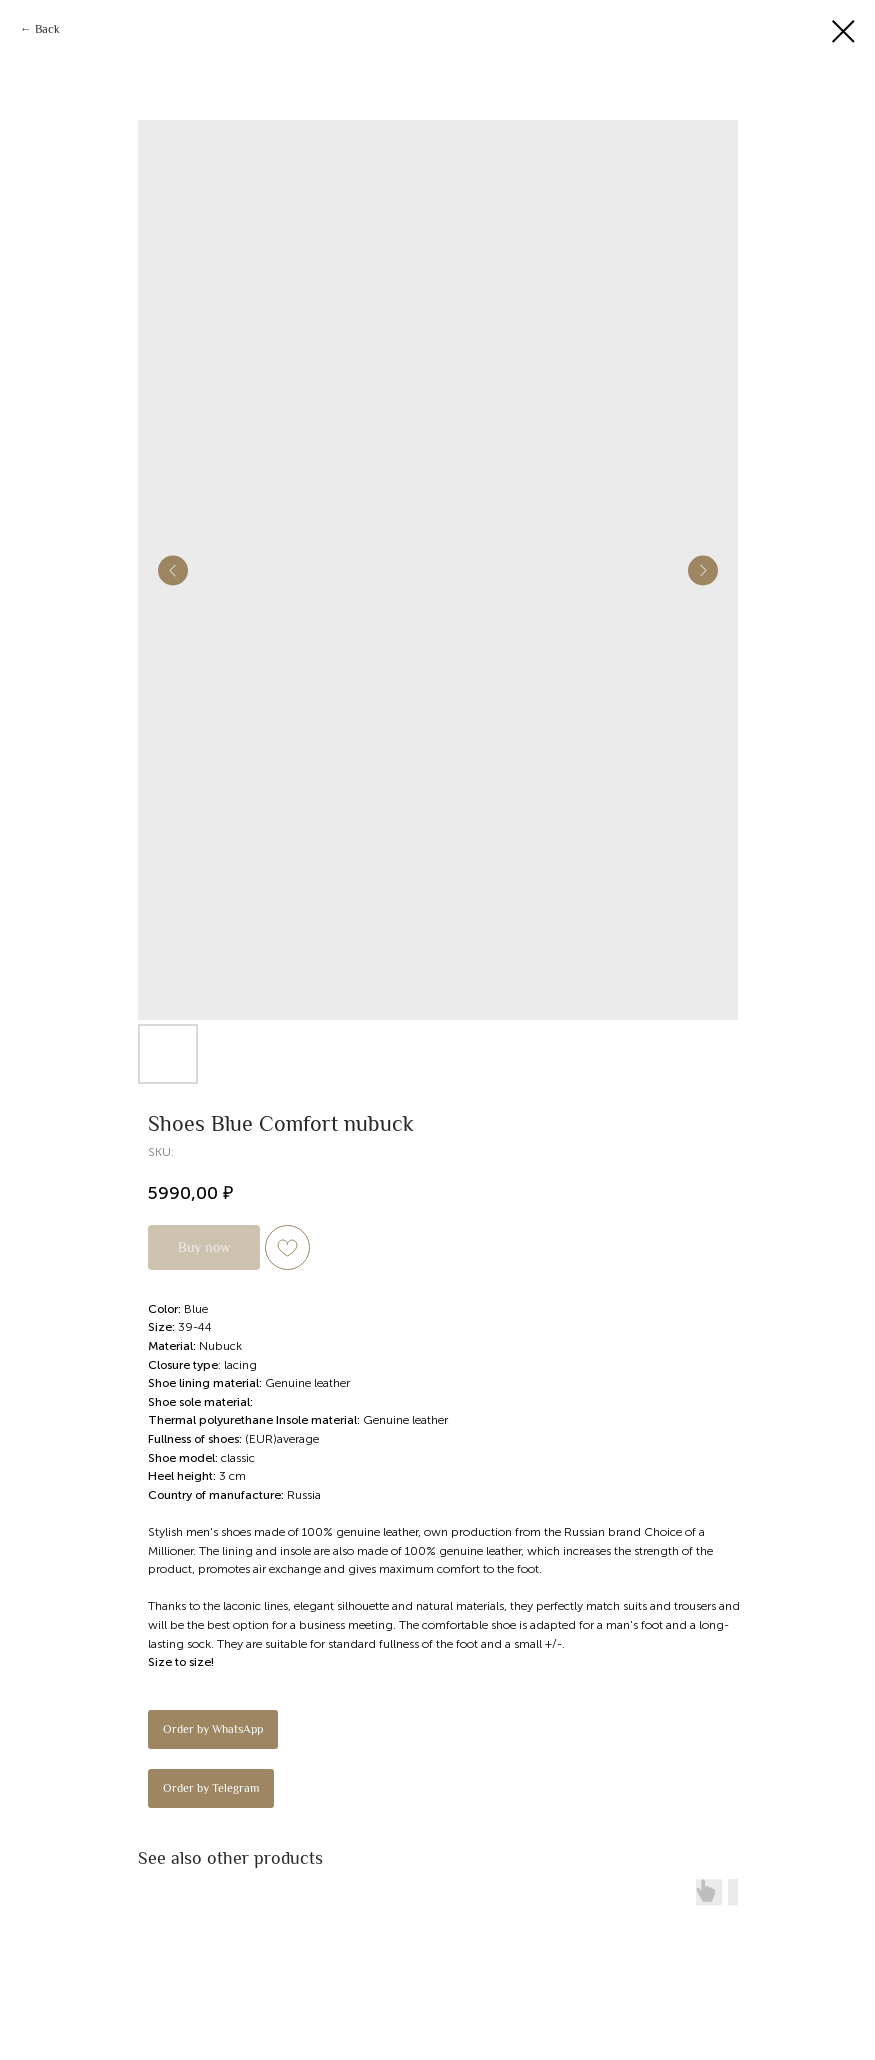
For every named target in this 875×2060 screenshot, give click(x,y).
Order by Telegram (211, 1788)
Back (47, 29)
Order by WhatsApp (213, 1729)
